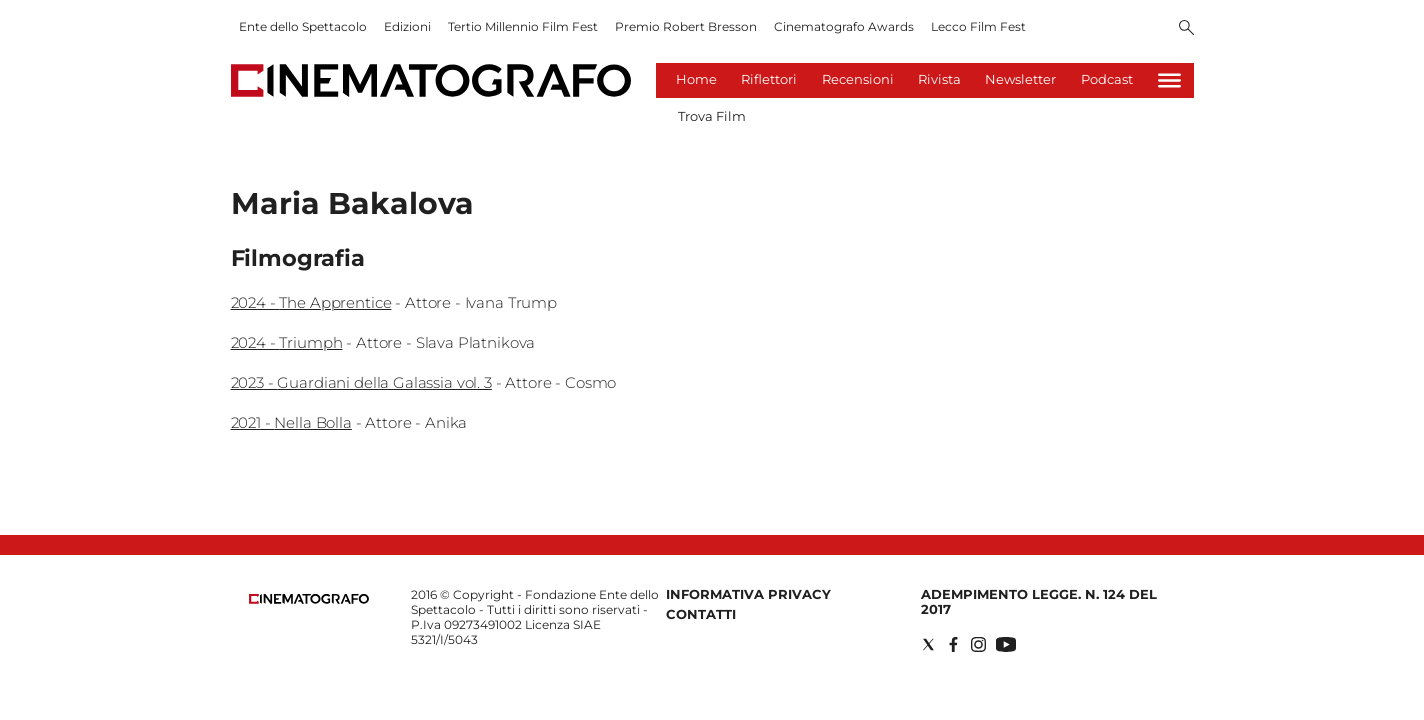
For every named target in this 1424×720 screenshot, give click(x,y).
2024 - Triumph (287, 342)
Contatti (701, 614)
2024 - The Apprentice (311, 302)
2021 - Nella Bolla (291, 422)
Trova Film (712, 116)
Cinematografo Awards (844, 26)
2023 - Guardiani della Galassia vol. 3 (361, 382)
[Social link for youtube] (1006, 644)
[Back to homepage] (309, 599)
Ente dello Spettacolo (303, 26)
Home (696, 79)
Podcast (1107, 79)
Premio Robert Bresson (686, 26)
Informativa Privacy (748, 594)
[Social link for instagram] (978, 644)
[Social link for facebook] (953, 644)
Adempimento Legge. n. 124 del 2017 (1039, 601)
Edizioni (407, 26)
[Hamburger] (1169, 80)
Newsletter (1020, 79)
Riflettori (769, 79)
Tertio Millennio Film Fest (523, 26)
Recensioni (858, 79)
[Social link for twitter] (928, 644)
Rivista (939, 79)
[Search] (1186, 29)
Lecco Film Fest (978, 26)
